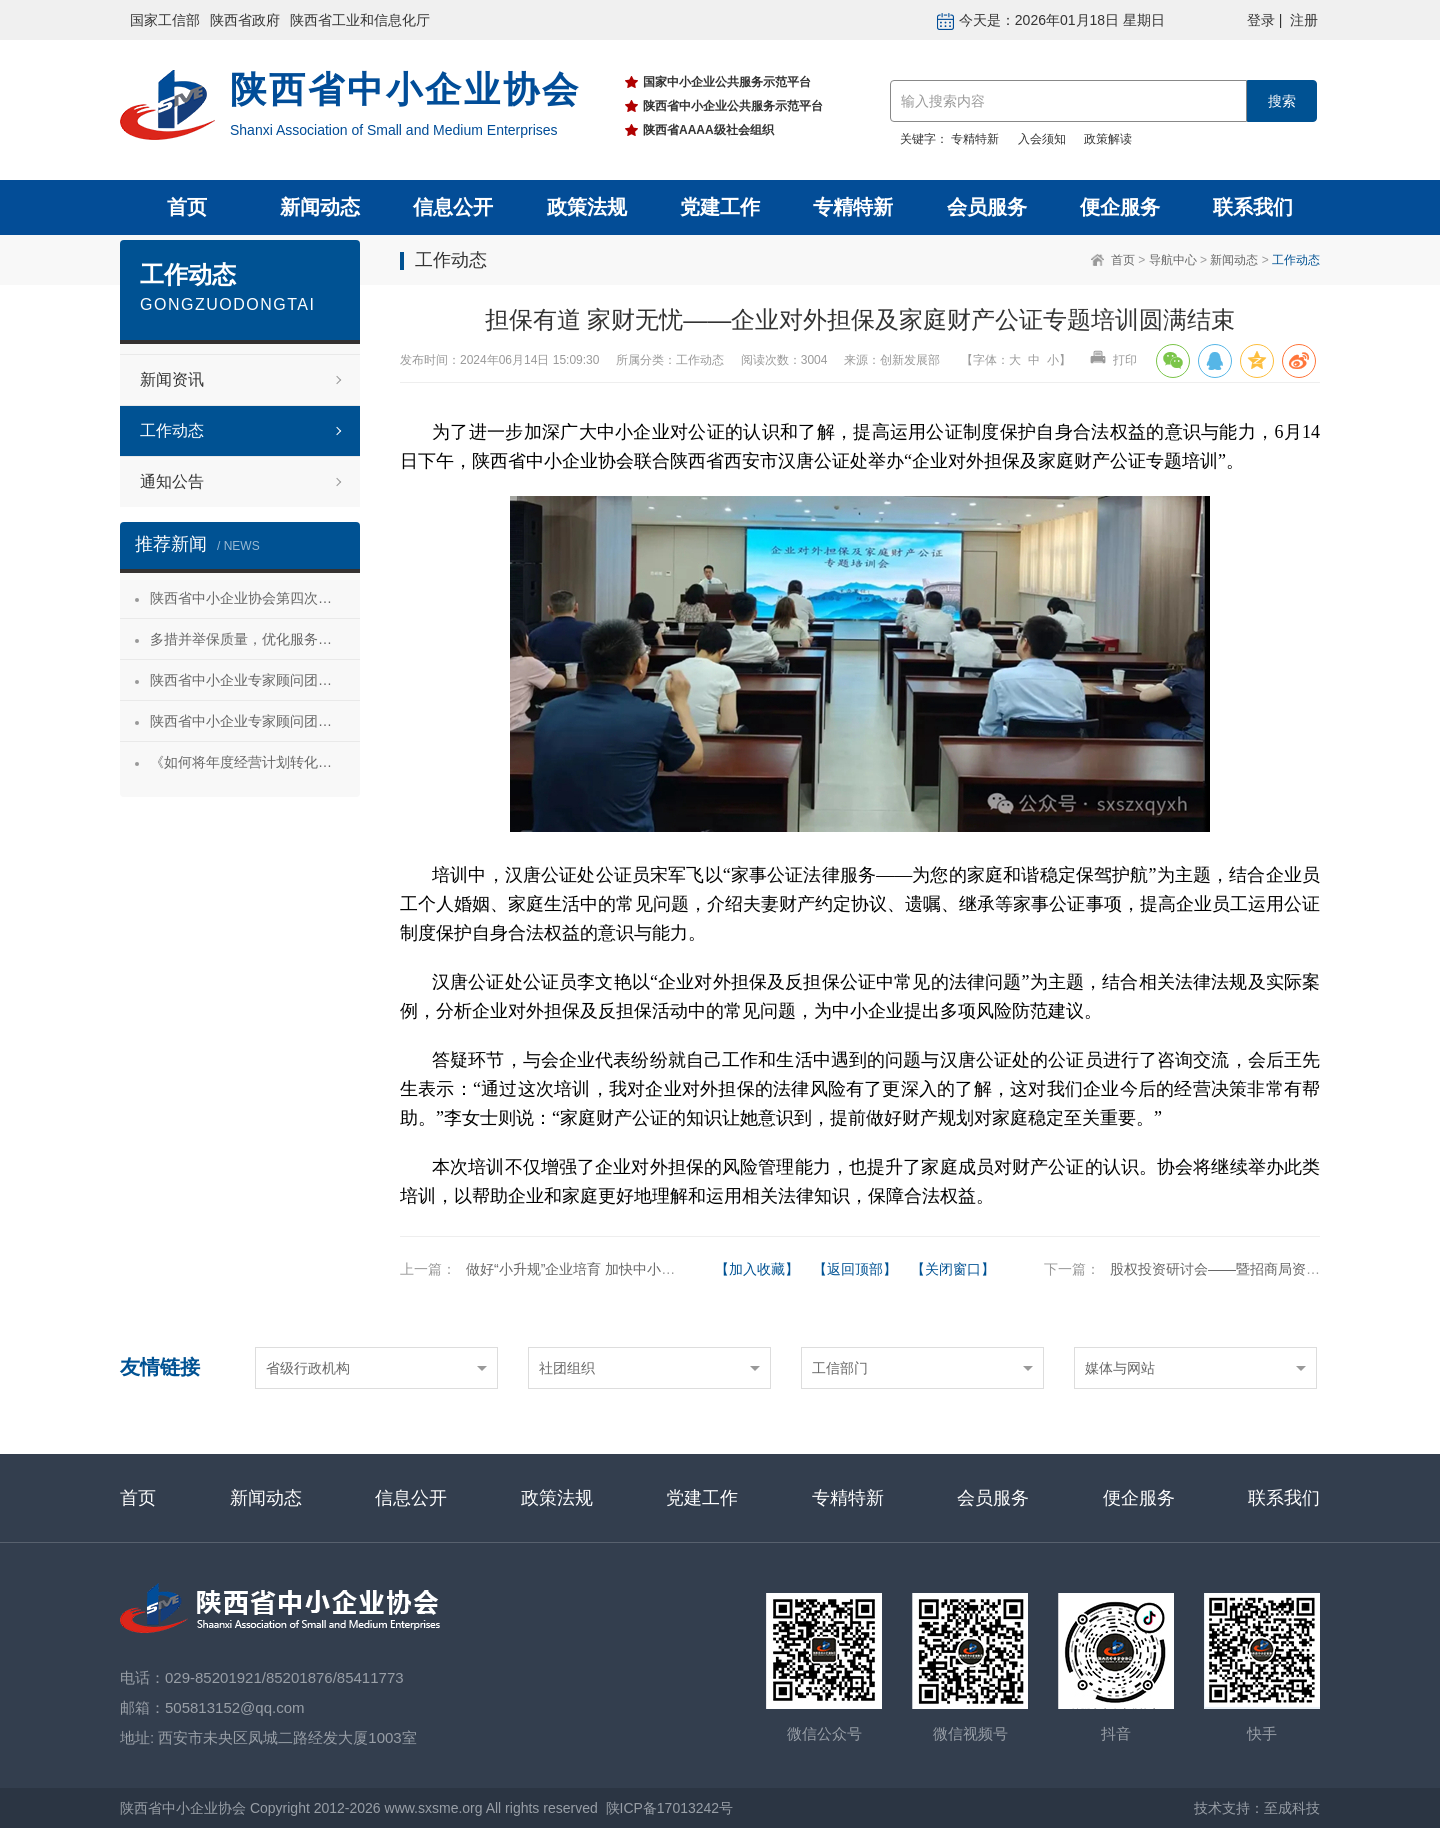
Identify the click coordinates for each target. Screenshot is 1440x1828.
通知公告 (172, 481)
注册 (1304, 20)
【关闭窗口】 (953, 1269)
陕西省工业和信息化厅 (360, 20)
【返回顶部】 (855, 1269)
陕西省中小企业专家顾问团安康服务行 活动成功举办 (255, 680)
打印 (1113, 360)
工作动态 (1296, 260)
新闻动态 (320, 207)
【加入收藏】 (757, 1269)
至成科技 (1292, 1808)
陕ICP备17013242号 (670, 1808)
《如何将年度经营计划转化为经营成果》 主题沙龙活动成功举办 (255, 762)
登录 (1261, 20)
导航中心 (1173, 260)
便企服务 (1120, 207)
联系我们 (1253, 207)
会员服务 (987, 207)
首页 (187, 207)
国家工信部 (165, 20)
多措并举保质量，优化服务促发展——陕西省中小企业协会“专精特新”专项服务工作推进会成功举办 (255, 639)
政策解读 (1108, 139)
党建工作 (720, 207)
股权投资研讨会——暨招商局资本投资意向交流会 (1264, 1269)
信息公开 (453, 207)
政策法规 (587, 207)
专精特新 (975, 139)
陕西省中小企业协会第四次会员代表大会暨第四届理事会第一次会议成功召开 (255, 598)
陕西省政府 (245, 20)
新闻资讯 (172, 379)
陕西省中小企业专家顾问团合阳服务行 (255, 721)
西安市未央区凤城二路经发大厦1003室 (287, 1737)
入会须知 (1042, 139)
